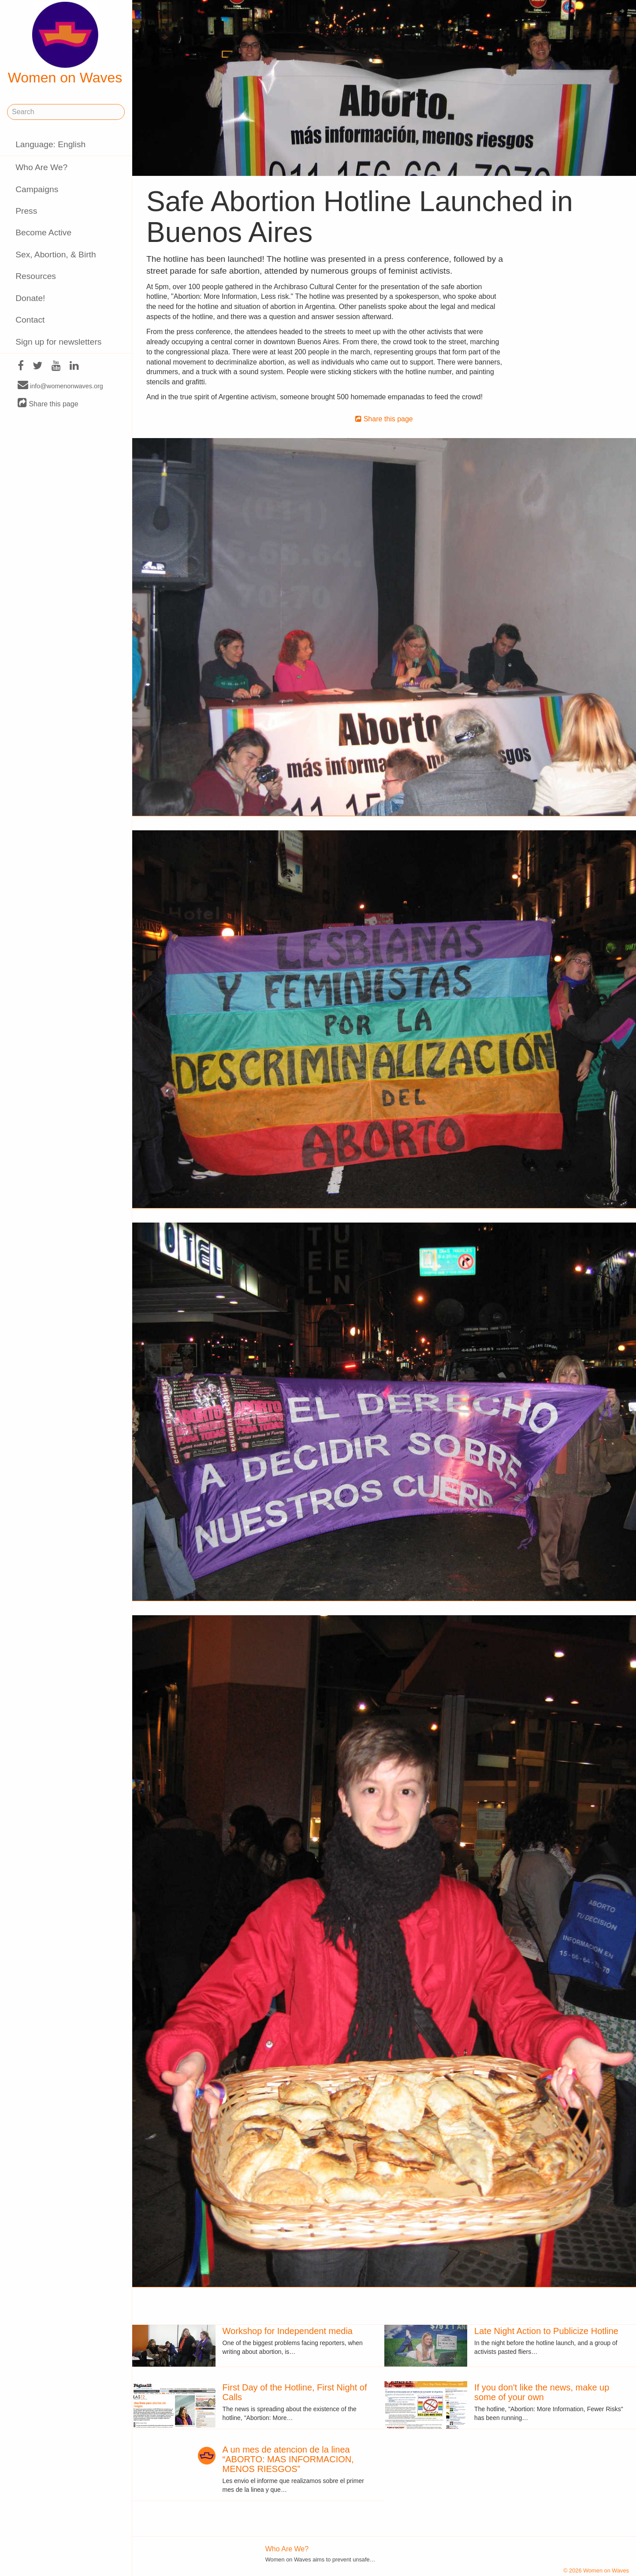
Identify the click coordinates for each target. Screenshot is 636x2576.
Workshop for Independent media (288, 2331)
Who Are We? (41, 167)
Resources (35, 276)
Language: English (50, 144)
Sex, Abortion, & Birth (55, 254)
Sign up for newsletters (58, 341)
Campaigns (36, 189)
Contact (30, 319)
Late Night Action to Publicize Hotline (546, 2331)
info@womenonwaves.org (60, 385)
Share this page (48, 403)
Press (26, 211)
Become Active (43, 232)
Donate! (30, 298)
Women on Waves (65, 43)
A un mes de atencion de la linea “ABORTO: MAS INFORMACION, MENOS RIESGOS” (288, 2459)
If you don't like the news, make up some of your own (541, 2392)
